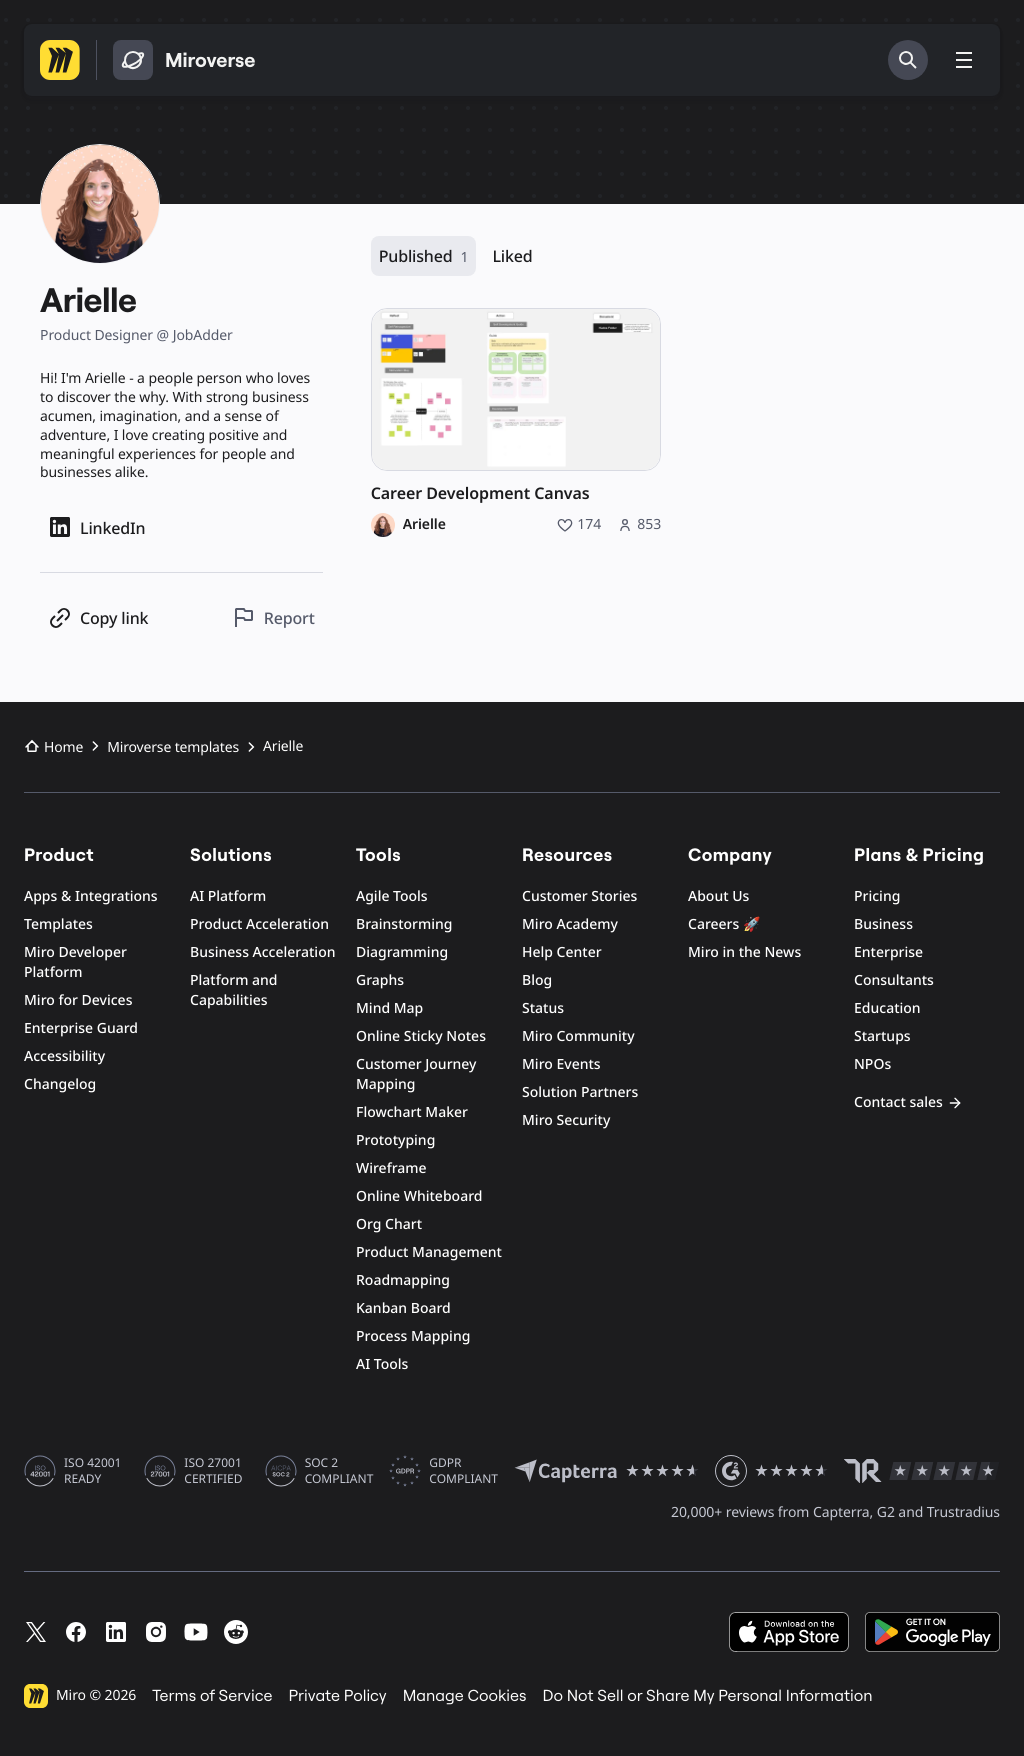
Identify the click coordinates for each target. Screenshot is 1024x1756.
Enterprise (888, 952)
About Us (718, 896)
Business (883, 924)
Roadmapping (403, 1280)
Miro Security (566, 1120)
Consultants (894, 980)
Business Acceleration (262, 952)
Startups (882, 1036)
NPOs (872, 1064)
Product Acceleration (259, 924)
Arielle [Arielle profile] (424, 525)
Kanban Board (403, 1308)
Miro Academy (570, 924)
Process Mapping (413, 1336)
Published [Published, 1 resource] (424, 256)
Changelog (60, 1084)
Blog (537, 980)
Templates (58, 924)
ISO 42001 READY (92, 1471)
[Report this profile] (273, 617)
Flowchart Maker (412, 1112)
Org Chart (389, 1224)
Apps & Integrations (91, 896)
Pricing (877, 896)
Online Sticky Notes (421, 1036)
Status (543, 1008)
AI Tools (382, 1364)
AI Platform (228, 896)
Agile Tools (392, 896)
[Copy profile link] (98, 617)
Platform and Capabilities (234, 990)
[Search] (908, 60)
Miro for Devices (78, 1000)
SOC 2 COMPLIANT (339, 1471)
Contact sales (908, 1102)
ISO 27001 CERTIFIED (213, 1471)
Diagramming (402, 952)
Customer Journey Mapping (416, 1074)
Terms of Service (212, 1696)
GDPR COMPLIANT (463, 1471)
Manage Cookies (465, 1696)
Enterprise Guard (81, 1028)
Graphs (380, 980)
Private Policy (338, 1696)
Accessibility (64, 1056)
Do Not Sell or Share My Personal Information (707, 1696)
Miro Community (578, 1036)
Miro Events (561, 1064)
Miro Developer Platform (75, 962)
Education (887, 1008)
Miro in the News (744, 952)
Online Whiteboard (419, 1196)
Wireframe (391, 1168)
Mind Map (389, 1008)
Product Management (429, 1252)
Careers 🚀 (724, 924)
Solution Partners (580, 1092)
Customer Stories (579, 896)
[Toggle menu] (964, 60)
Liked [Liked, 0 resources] (512, 256)
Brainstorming (404, 924)
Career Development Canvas (480, 493)
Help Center (562, 952)
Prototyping (395, 1140)
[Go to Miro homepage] (60, 60)
